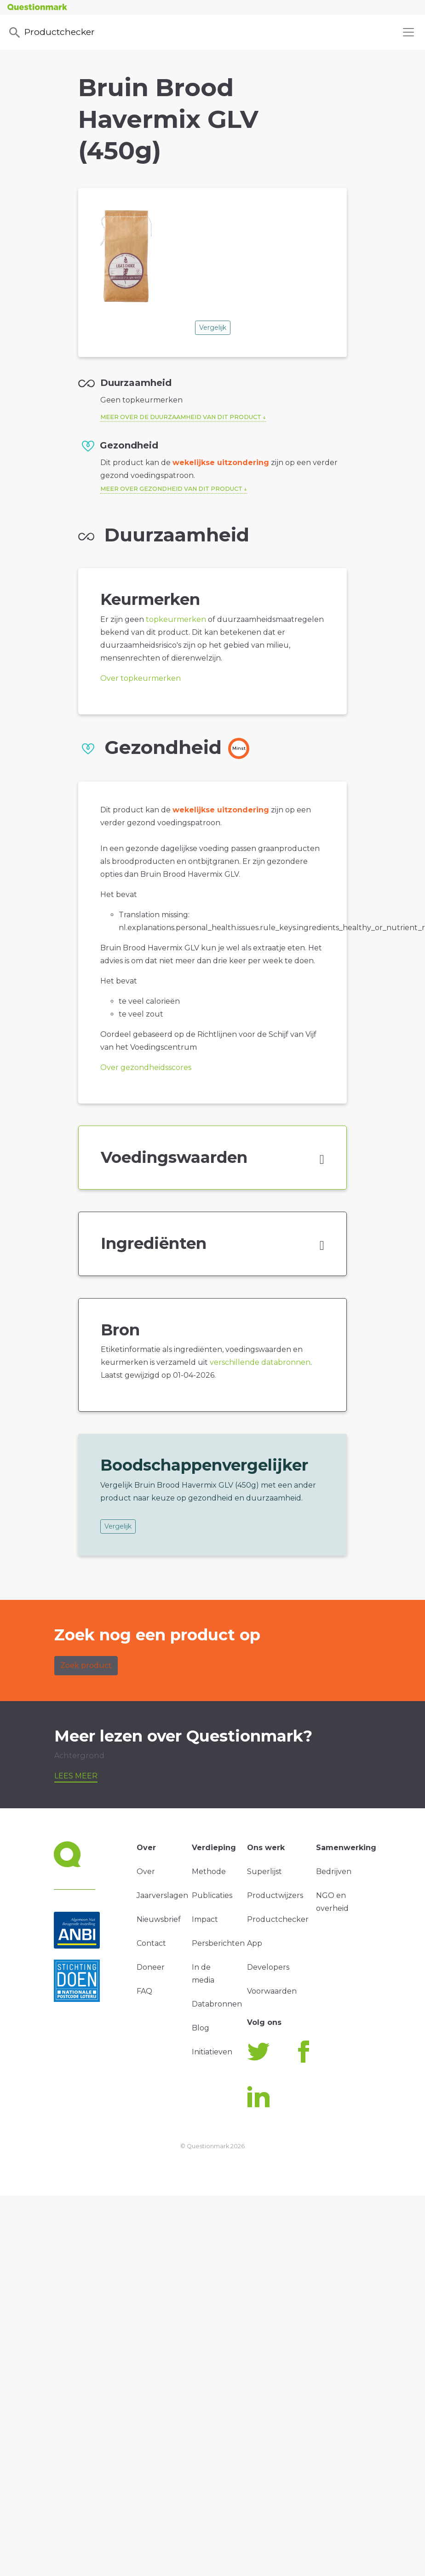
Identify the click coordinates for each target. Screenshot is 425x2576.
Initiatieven (212, 2051)
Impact (205, 1919)
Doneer (151, 1967)
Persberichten (218, 1943)
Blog (200, 2028)
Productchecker (51, 32)
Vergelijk (212, 327)
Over (146, 1871)
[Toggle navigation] (408, 32)
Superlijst (264, 1871)
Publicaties (212, 1895)
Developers (268, 1967)
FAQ (144, 1991)
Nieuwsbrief (159, 1919)
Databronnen (217, 2004)
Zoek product (86, 1665)
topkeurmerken (176, 619)
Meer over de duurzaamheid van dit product (180, 417)
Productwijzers (275, 1895)
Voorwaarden (272, 1991)
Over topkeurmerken (140, 678)
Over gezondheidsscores (145, 1067)
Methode (209, 1871)
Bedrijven (333, 1871)
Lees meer (76, 1775)
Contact (151, 1943)
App (254, 1943)
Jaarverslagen (162, 1895)
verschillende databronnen (260, 1362)
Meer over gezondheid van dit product (171, 488)
